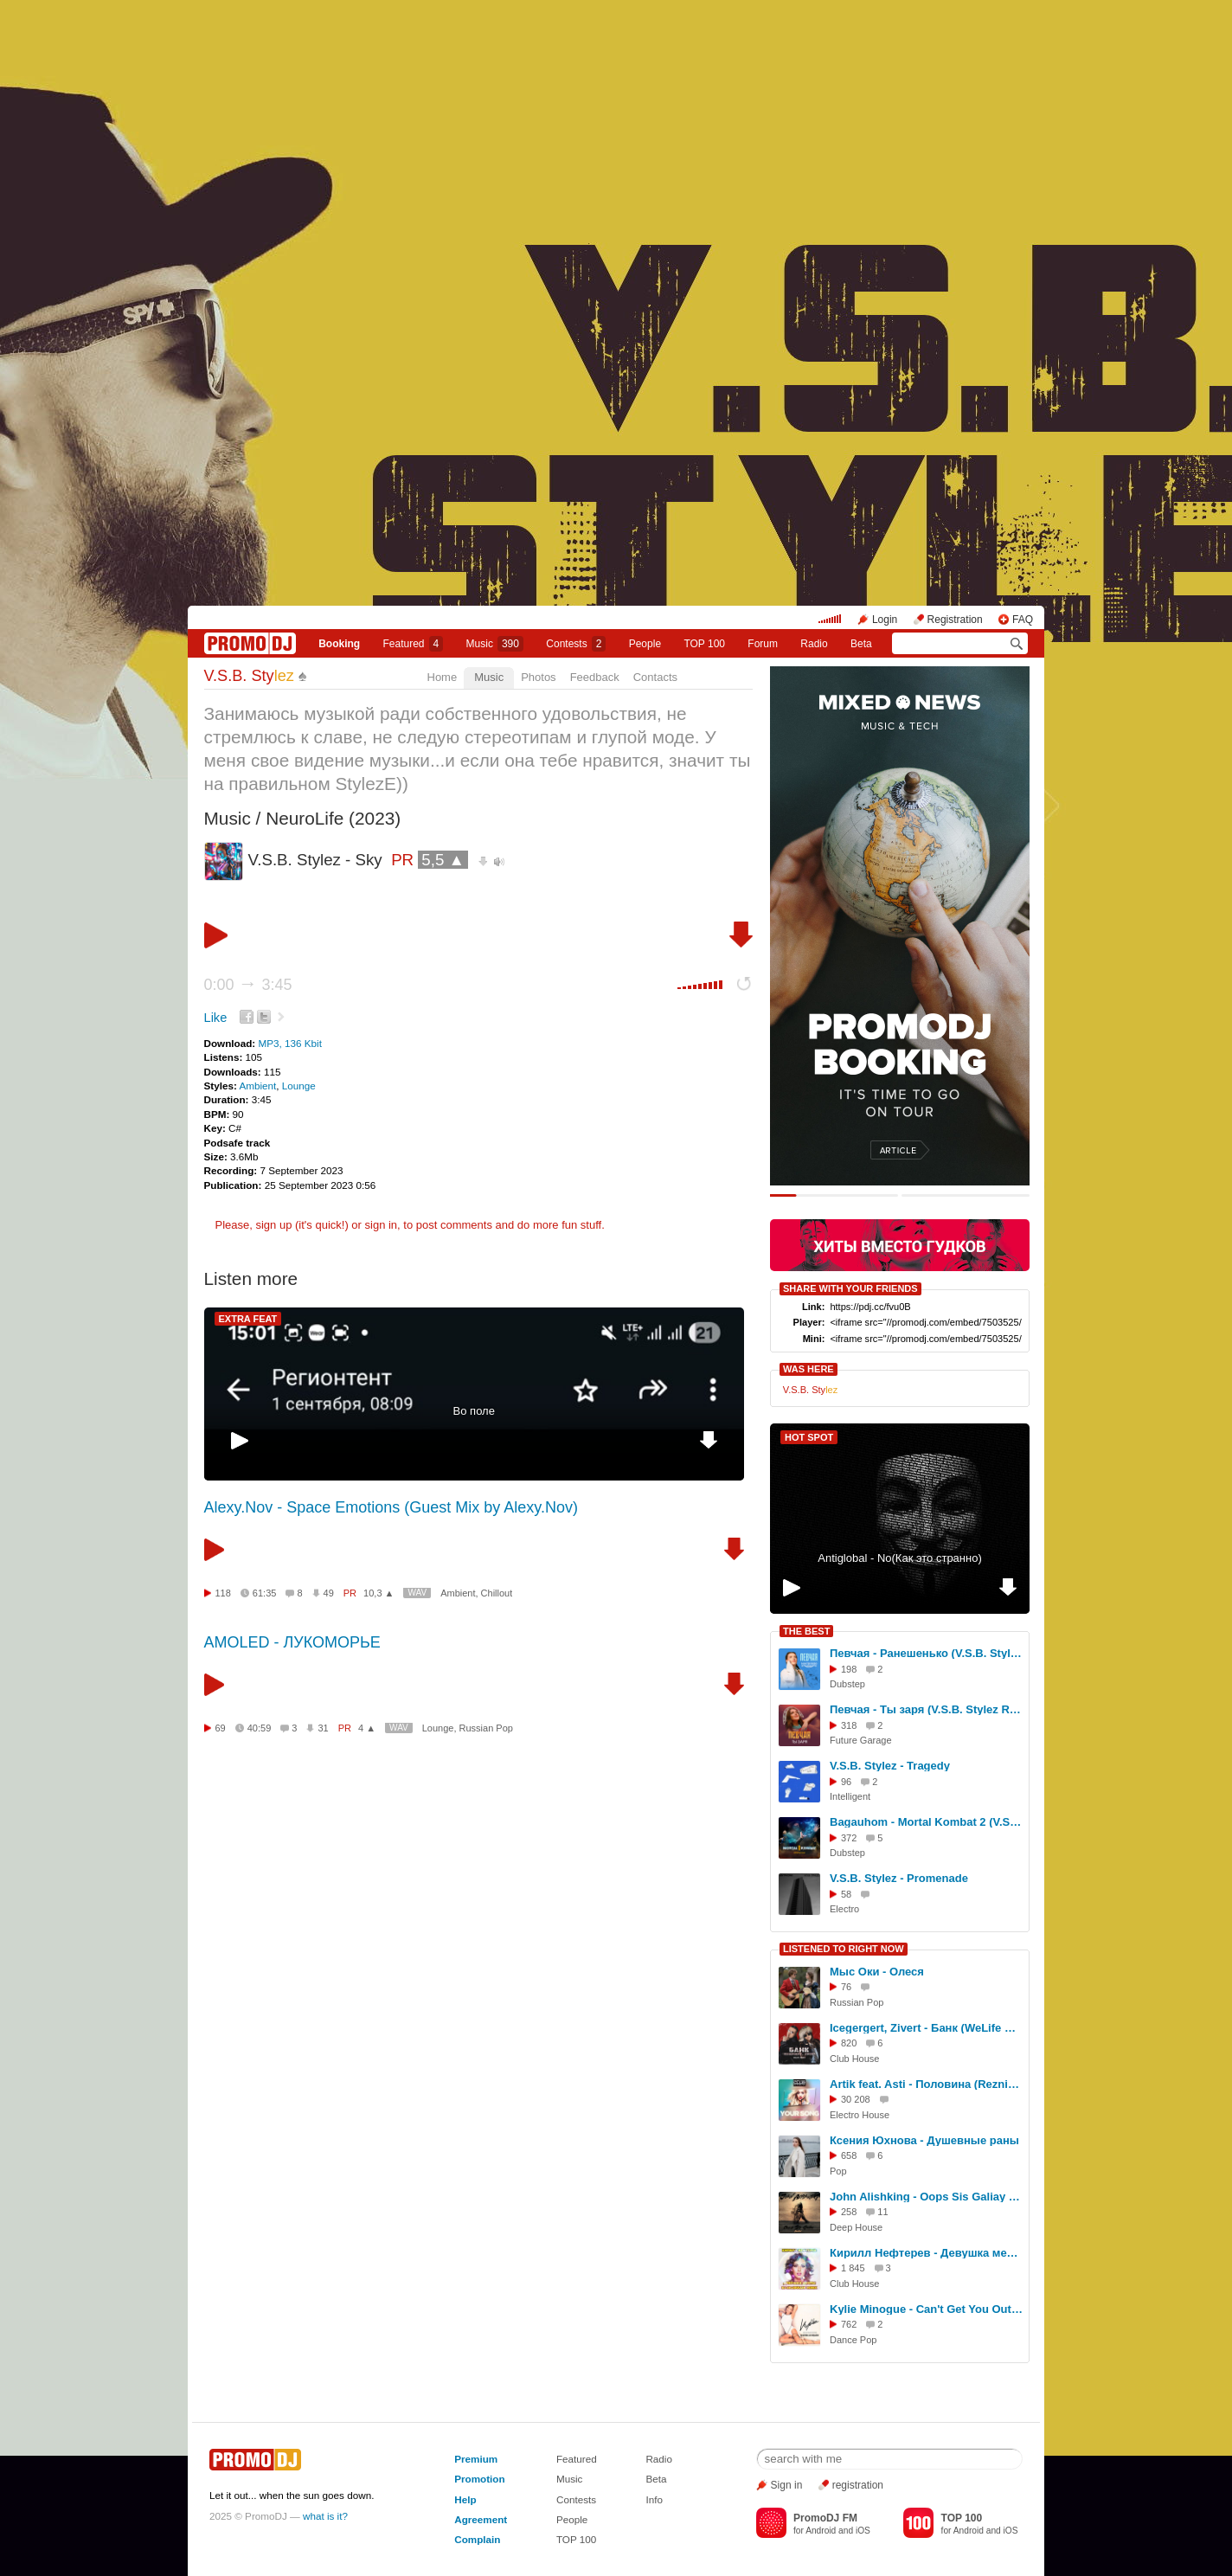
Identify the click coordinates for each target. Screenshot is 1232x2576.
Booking (339, 644)
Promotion (479, 2478)
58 (846, 1894)
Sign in (787, 2485)
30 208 (855, 2099)
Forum (763, 644)
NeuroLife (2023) (333, 818)
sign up (273, 1224)
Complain (477, 2539)
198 (849, 1669)
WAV (417, 1592)
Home (442, 677)
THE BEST (806, 1631)
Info (654, 2499)
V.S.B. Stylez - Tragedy (890, 1765)
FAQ (1022, 619)
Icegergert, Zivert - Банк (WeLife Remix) (926, 2027)
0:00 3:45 (248, 984)
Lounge (299, 1085)
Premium (475, 2458)
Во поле (474, 1410)
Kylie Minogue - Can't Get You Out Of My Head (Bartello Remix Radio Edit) (926, 2309)
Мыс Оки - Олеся (877, 1971)
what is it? (325, 2515)
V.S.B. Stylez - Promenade (899, 1878)
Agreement (480, 2519)
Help (465, 2499)
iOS (863, 2530)
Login (884, 619)
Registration (955, 619)
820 (849, 2043)
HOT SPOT (809, 1437)
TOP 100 (704, 644)
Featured (413, 644)
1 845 (853, 2268)
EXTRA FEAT (248, 1319)
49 (329, 1593)
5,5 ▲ (443, 860)
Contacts (655, 677)
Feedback (594, 677)
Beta (861, 644)
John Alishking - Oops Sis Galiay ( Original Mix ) (926, 2196)
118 (223, 1593)
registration (857, 2485)
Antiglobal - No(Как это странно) (900, 1557)
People (645, 644)
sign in (381, 1224)
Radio (813, 644)
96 (846, 1781)
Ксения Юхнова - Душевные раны (924, 2140)
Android (820, 2530)
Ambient (257, 1085)
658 (849, 2155)
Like (216, 1018)
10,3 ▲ (378, 1593)
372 (849, 1838)
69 (220, 1728)
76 (846, 1987)
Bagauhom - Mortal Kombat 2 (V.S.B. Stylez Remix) (926, 1822)
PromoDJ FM (825, 2518)
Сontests (576, 644)
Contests (576, 2499)
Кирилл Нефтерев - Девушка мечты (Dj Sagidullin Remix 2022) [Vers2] (926, 2252)
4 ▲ (366, 1728)
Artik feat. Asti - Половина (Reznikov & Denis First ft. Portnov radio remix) (926, 2084)
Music (494, 644)
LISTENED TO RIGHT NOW (843, 1948)
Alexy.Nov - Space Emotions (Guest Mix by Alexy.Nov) (391, 1507)
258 (849, 2212)
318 (849, 1725)
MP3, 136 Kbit (289, 1043)
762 (849, 2324)
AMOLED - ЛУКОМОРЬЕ (292, 1642)
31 (323, 1728)
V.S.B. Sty (249, 675)
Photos (538, 677)
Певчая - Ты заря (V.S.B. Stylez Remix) (926, 1709)
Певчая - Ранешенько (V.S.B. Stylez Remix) (926, 1653)
